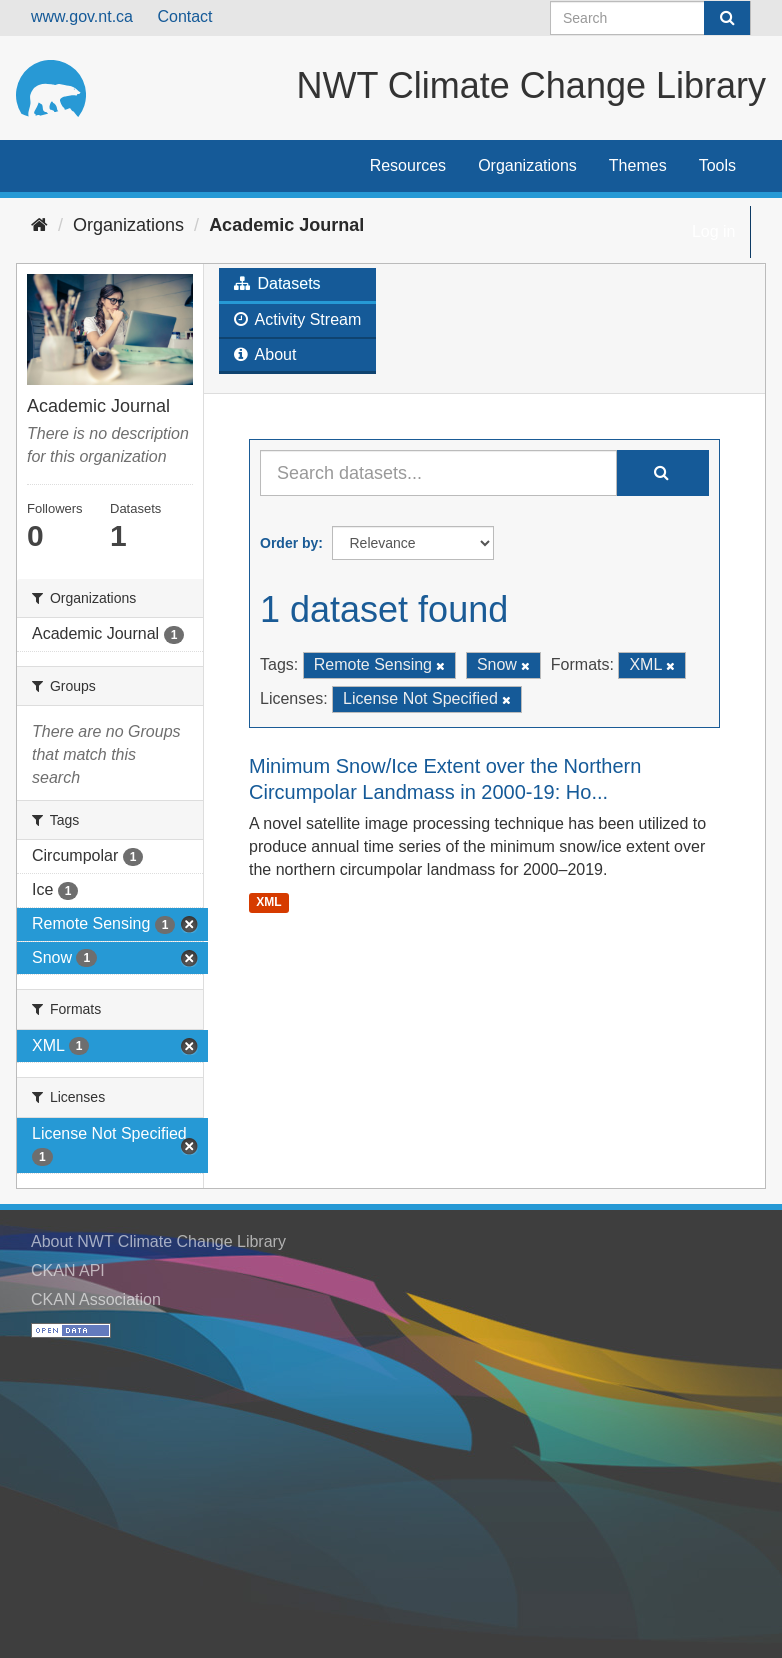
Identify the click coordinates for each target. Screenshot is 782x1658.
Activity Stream (297, 319)
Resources (408, 165)
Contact (184, 16)
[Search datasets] (650, 18)
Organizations (527, 165)
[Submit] (727, 18)
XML (268, 902)
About (265, 354)
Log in (714, 231)
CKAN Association (96, 1299)
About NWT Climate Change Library (158, 1241)
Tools (717, 165)
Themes (638, 165)
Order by (289, 543)
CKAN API (68, 1270)
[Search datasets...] (438, 473)
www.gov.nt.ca (82, 16)
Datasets (277, 283)
